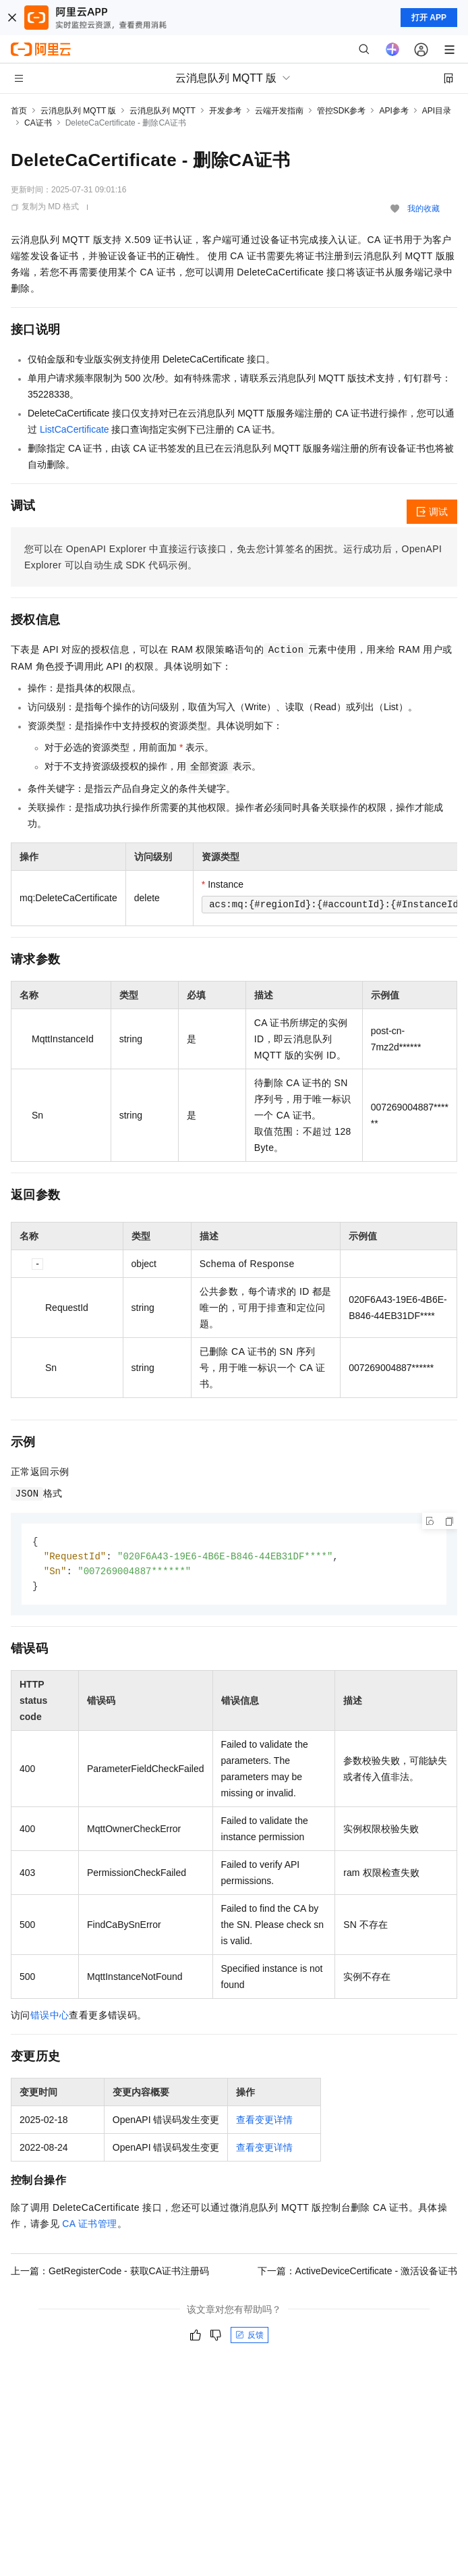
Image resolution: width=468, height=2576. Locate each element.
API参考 (393, 110)
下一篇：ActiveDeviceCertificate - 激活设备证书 (357, 2273)
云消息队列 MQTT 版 (78, 110)
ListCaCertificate (74, 429)
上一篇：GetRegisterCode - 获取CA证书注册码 (110, 2273)
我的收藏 (423, 208)
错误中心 (49, 2017)
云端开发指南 (279, 110)
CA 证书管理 (89, 2226)
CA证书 (38, 123)
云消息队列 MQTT (162, 110)
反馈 (249, 2337)
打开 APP (428, 17)
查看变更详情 (264, 2122)
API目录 (436, 110)
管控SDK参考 (341, 110)
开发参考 (225, 110)
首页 (19, 110)
